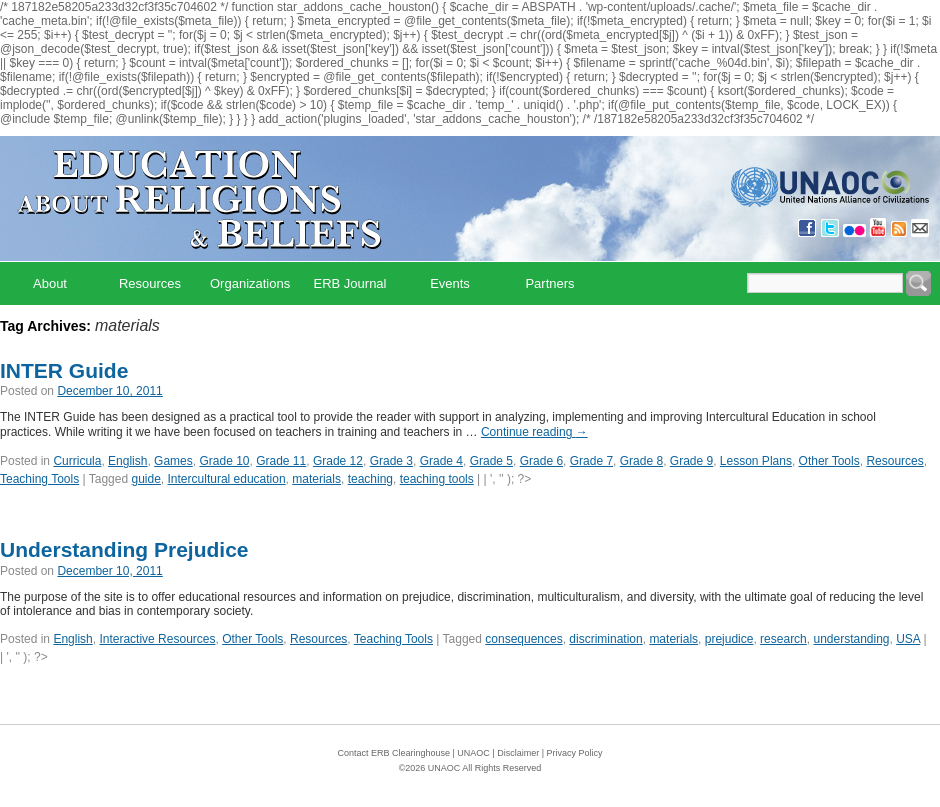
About (50, 283)
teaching (370, 479)
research (783, 639)
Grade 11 (281, 461)
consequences (523, 639)
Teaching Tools (39, 479)
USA (908, 639)
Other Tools (829, 461)
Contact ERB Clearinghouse (393, 753)
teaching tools (437, 479)
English (127, 461)
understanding (851, 639)
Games (173, 461)
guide (145, 479)
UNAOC (473, 753)
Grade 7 (591, 461)
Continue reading (534, 432)
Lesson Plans (756, 461)
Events (450, 283)
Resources (150, 283)
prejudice (729, 639)
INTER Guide (64, 370)
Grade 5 (491, 461)
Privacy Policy (575, 753)
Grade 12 (338, 461)
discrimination (605, 639)
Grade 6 (541, 461)
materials (316, 479)
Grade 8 (641, 461)
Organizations (250, 283)
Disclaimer (518, 753)
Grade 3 (391, 461)
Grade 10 (224, 461)
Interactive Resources (157, 639)
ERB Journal (350, 283)
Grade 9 (691, 461)
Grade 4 (441, 461)
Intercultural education (227, 479)
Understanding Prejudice (124, 549)
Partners (549, 283)
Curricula (77, 461)
